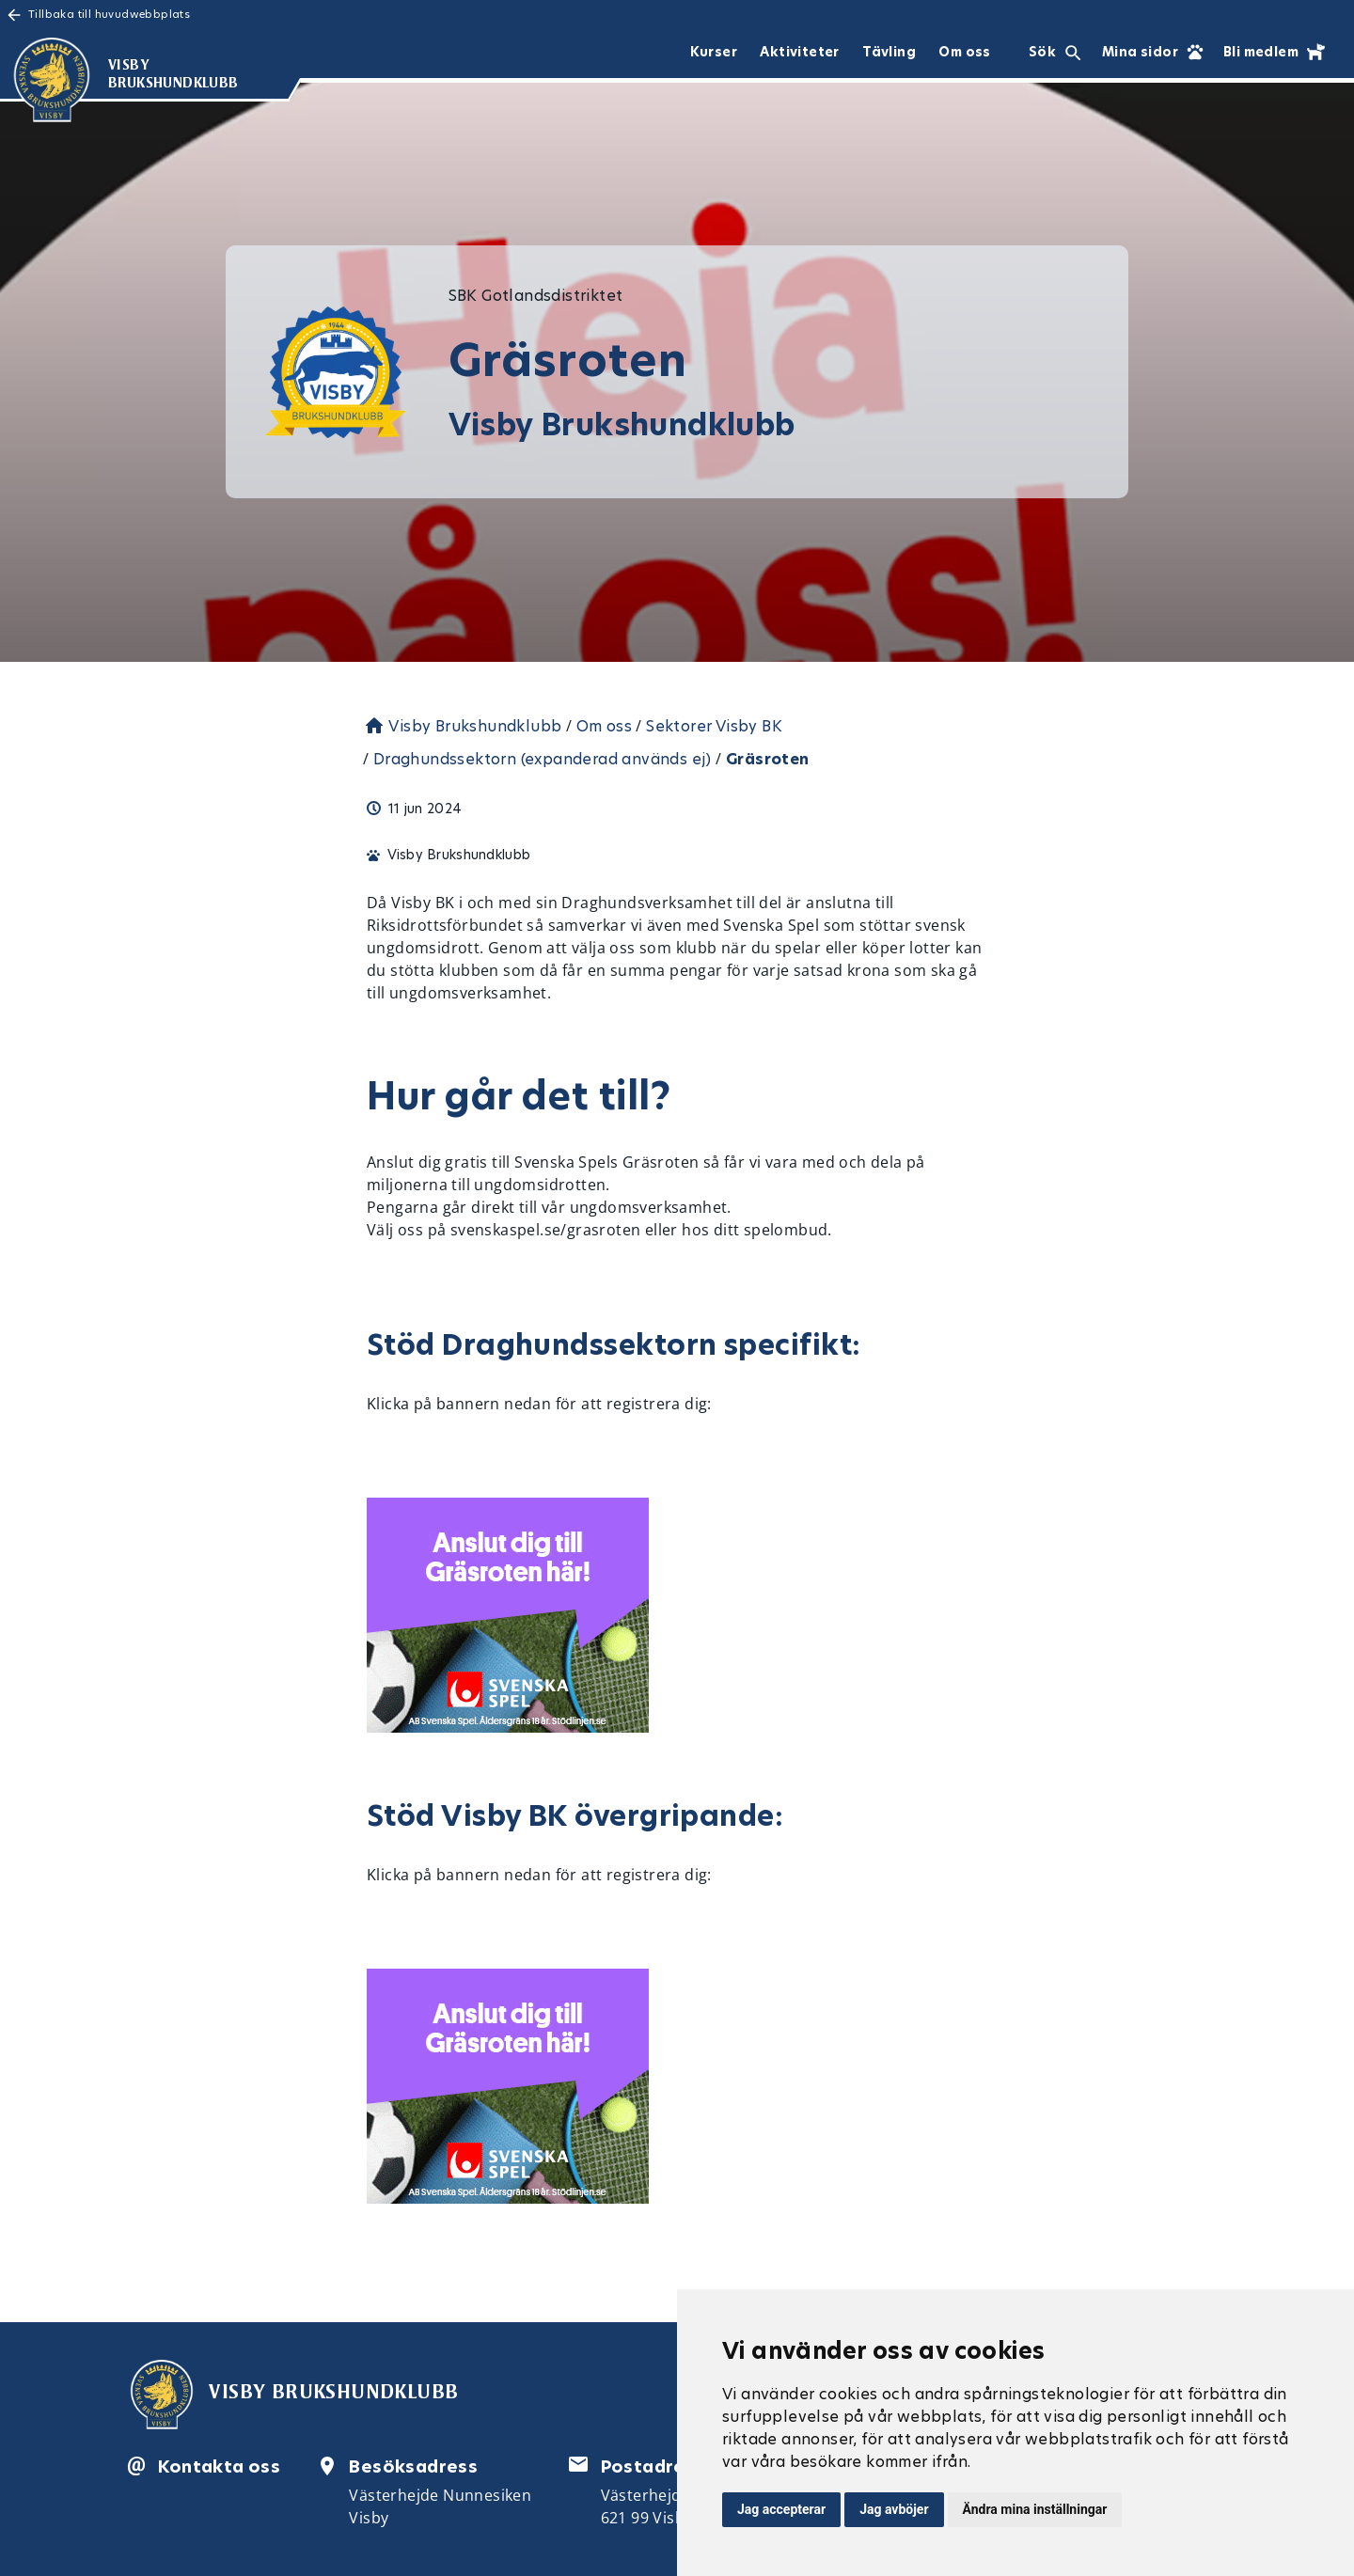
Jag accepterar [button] (781, 2509)
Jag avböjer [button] (893, 2509)
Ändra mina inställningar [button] (1035, 2509)
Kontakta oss (219, 2466)
